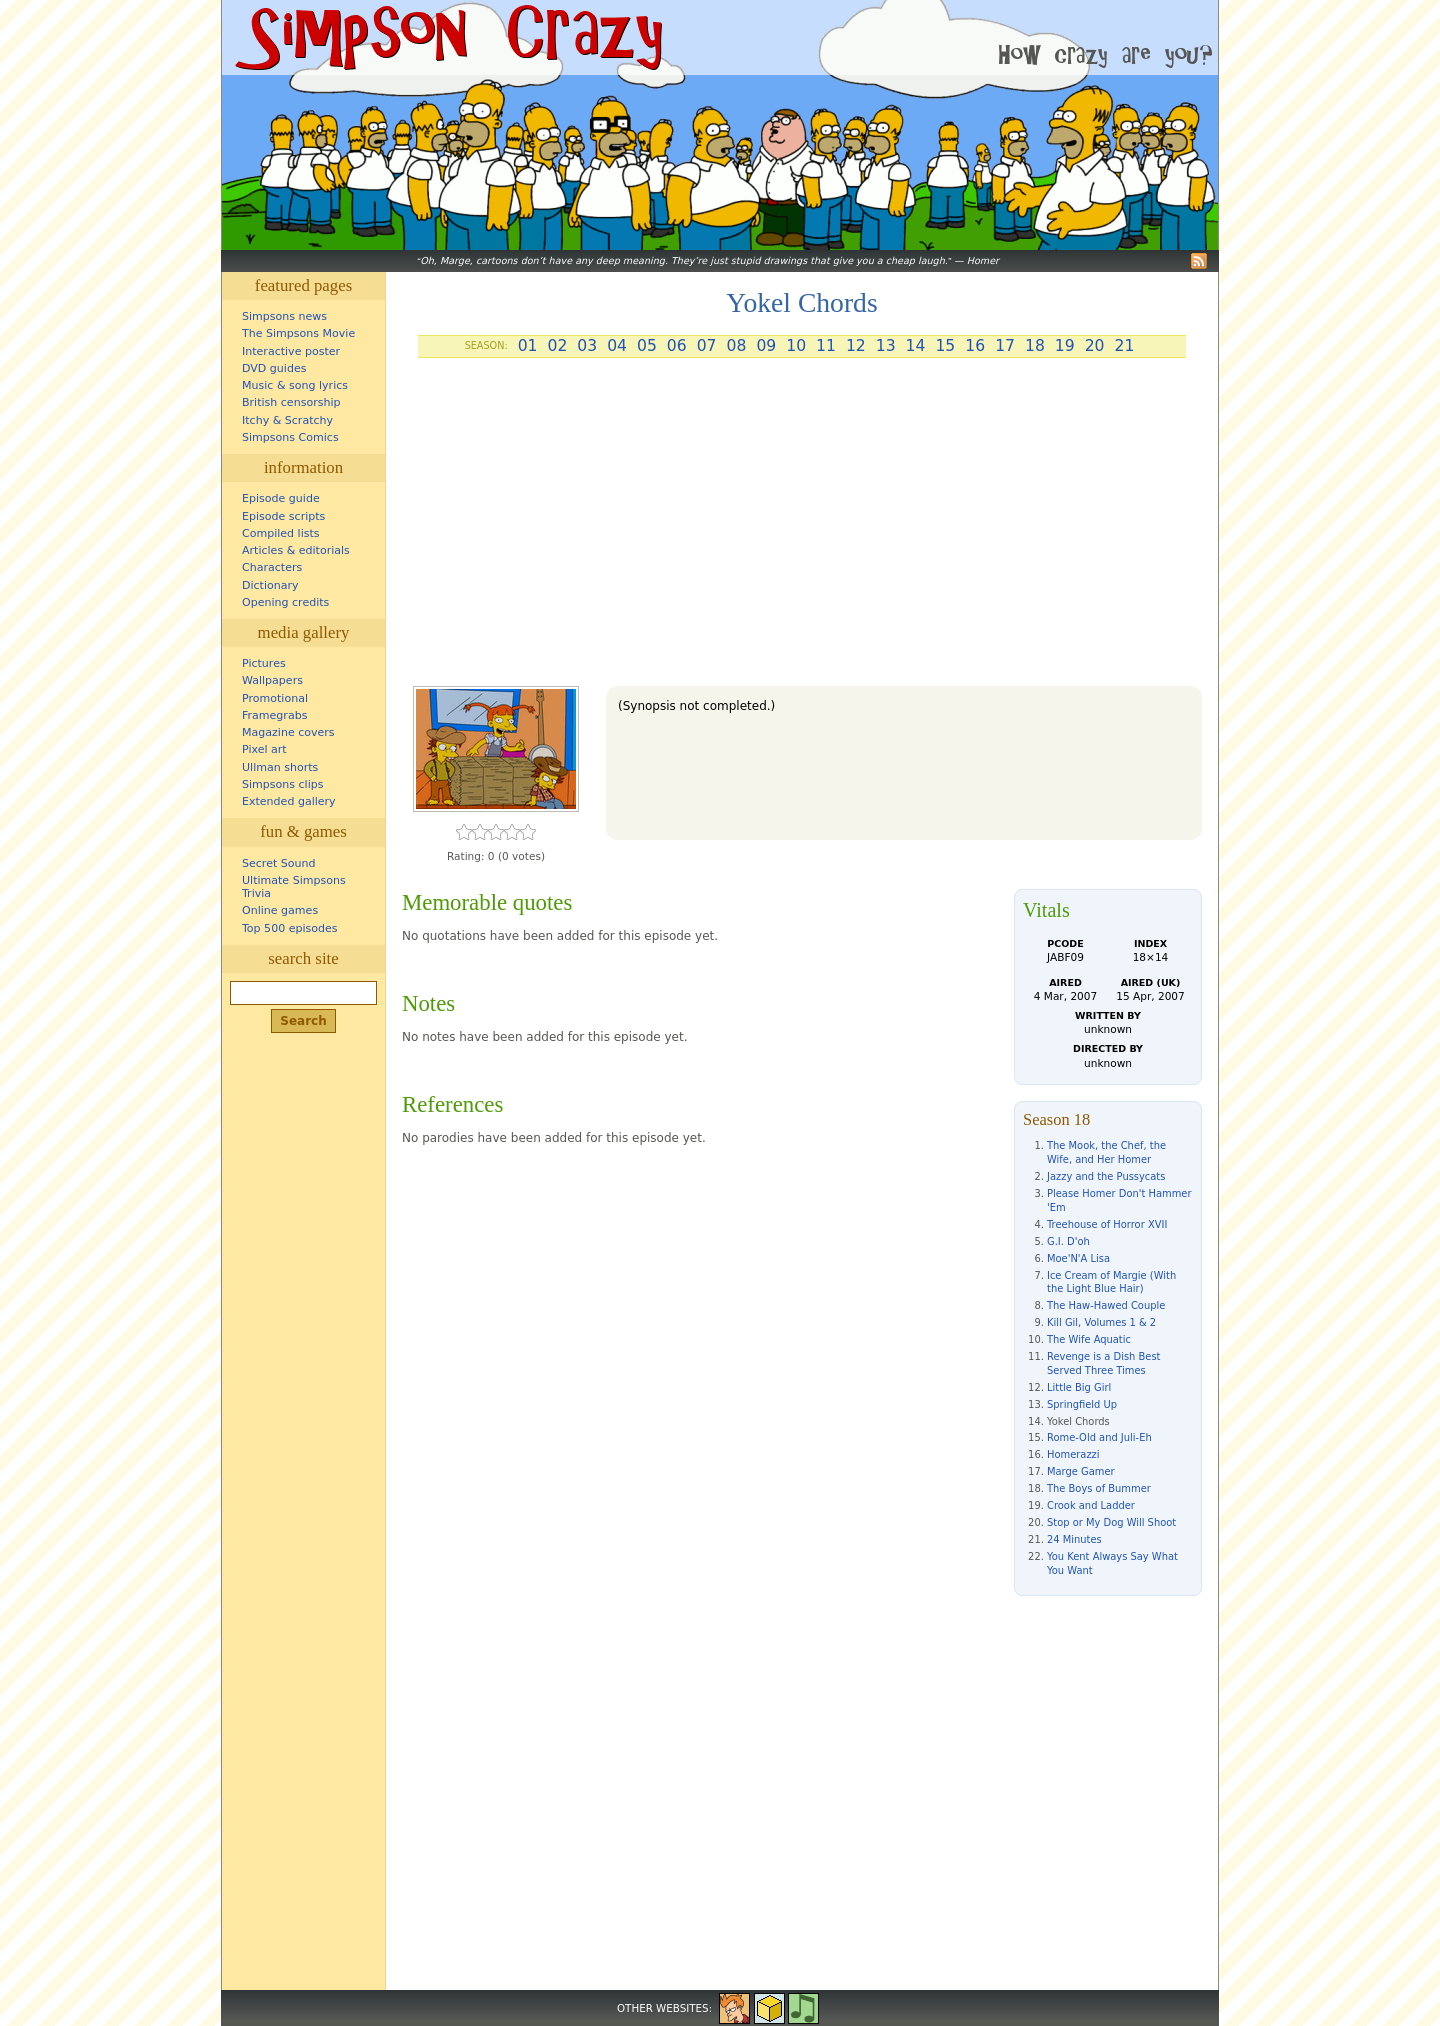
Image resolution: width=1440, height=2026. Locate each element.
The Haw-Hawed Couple (1106, 1305)
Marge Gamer (1081, 1471)
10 (796, 346)
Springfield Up (1082, 1404)
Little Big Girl (1079, 1387)
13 (886, 346)
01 (528, 346)
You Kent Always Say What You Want (1112, 1563)
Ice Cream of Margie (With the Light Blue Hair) (1111, 1282)
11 (826, 346)
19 (1065, 346)
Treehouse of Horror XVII (1107, 1224)
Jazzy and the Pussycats (1106, 1176)
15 (945, 346)
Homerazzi (1073, 1454)
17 (1005, 346)
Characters (272, 567)
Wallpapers (272, 680)
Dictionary (270, 585)
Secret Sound (279, 863)
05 (647, 346)
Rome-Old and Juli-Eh (1099, 1437)
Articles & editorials (296, 550)
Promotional (275, 698)
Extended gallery (289, 801)
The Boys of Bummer (1099, 1488)
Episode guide (281, 498)
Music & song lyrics (295, 385)
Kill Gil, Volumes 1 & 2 (1101, 1322)
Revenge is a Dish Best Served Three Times (1104, 1363)
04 (617, 346)
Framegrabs (274, 715)
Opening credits (285, 602)
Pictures (264, 663)
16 (975, 346)
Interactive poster (291, 351)
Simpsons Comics (290, 437)
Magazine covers (288, 732)
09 (766, 346)
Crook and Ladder (1091, 1505)
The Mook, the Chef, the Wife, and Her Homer (1106, 1152)
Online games (280, 910)
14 (916, 346)
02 (557, 346)
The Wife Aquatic (1089, 1339)
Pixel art (264, 749)
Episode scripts (283, 516)
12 (856, 346)
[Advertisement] (802, 530)
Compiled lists (281, 533)
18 (1035, 346)
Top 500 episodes (290, 928)
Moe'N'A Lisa (1078, 1258)
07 (707, 346)
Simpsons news (284, 316)
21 (1125, 346)
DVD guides (274, 368)
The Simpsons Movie (298, 333)
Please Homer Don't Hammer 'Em (1119, 1200)
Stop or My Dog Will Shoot (1111, 1522)
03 (587, 346)
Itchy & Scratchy (287, 420)
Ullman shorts (280, 767)
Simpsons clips (283, 784)
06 (677, 346)
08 (737, 346)
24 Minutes (1074, 1539)
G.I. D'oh (1068, 1241)
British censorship (291, 402)
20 (1095, 346)
